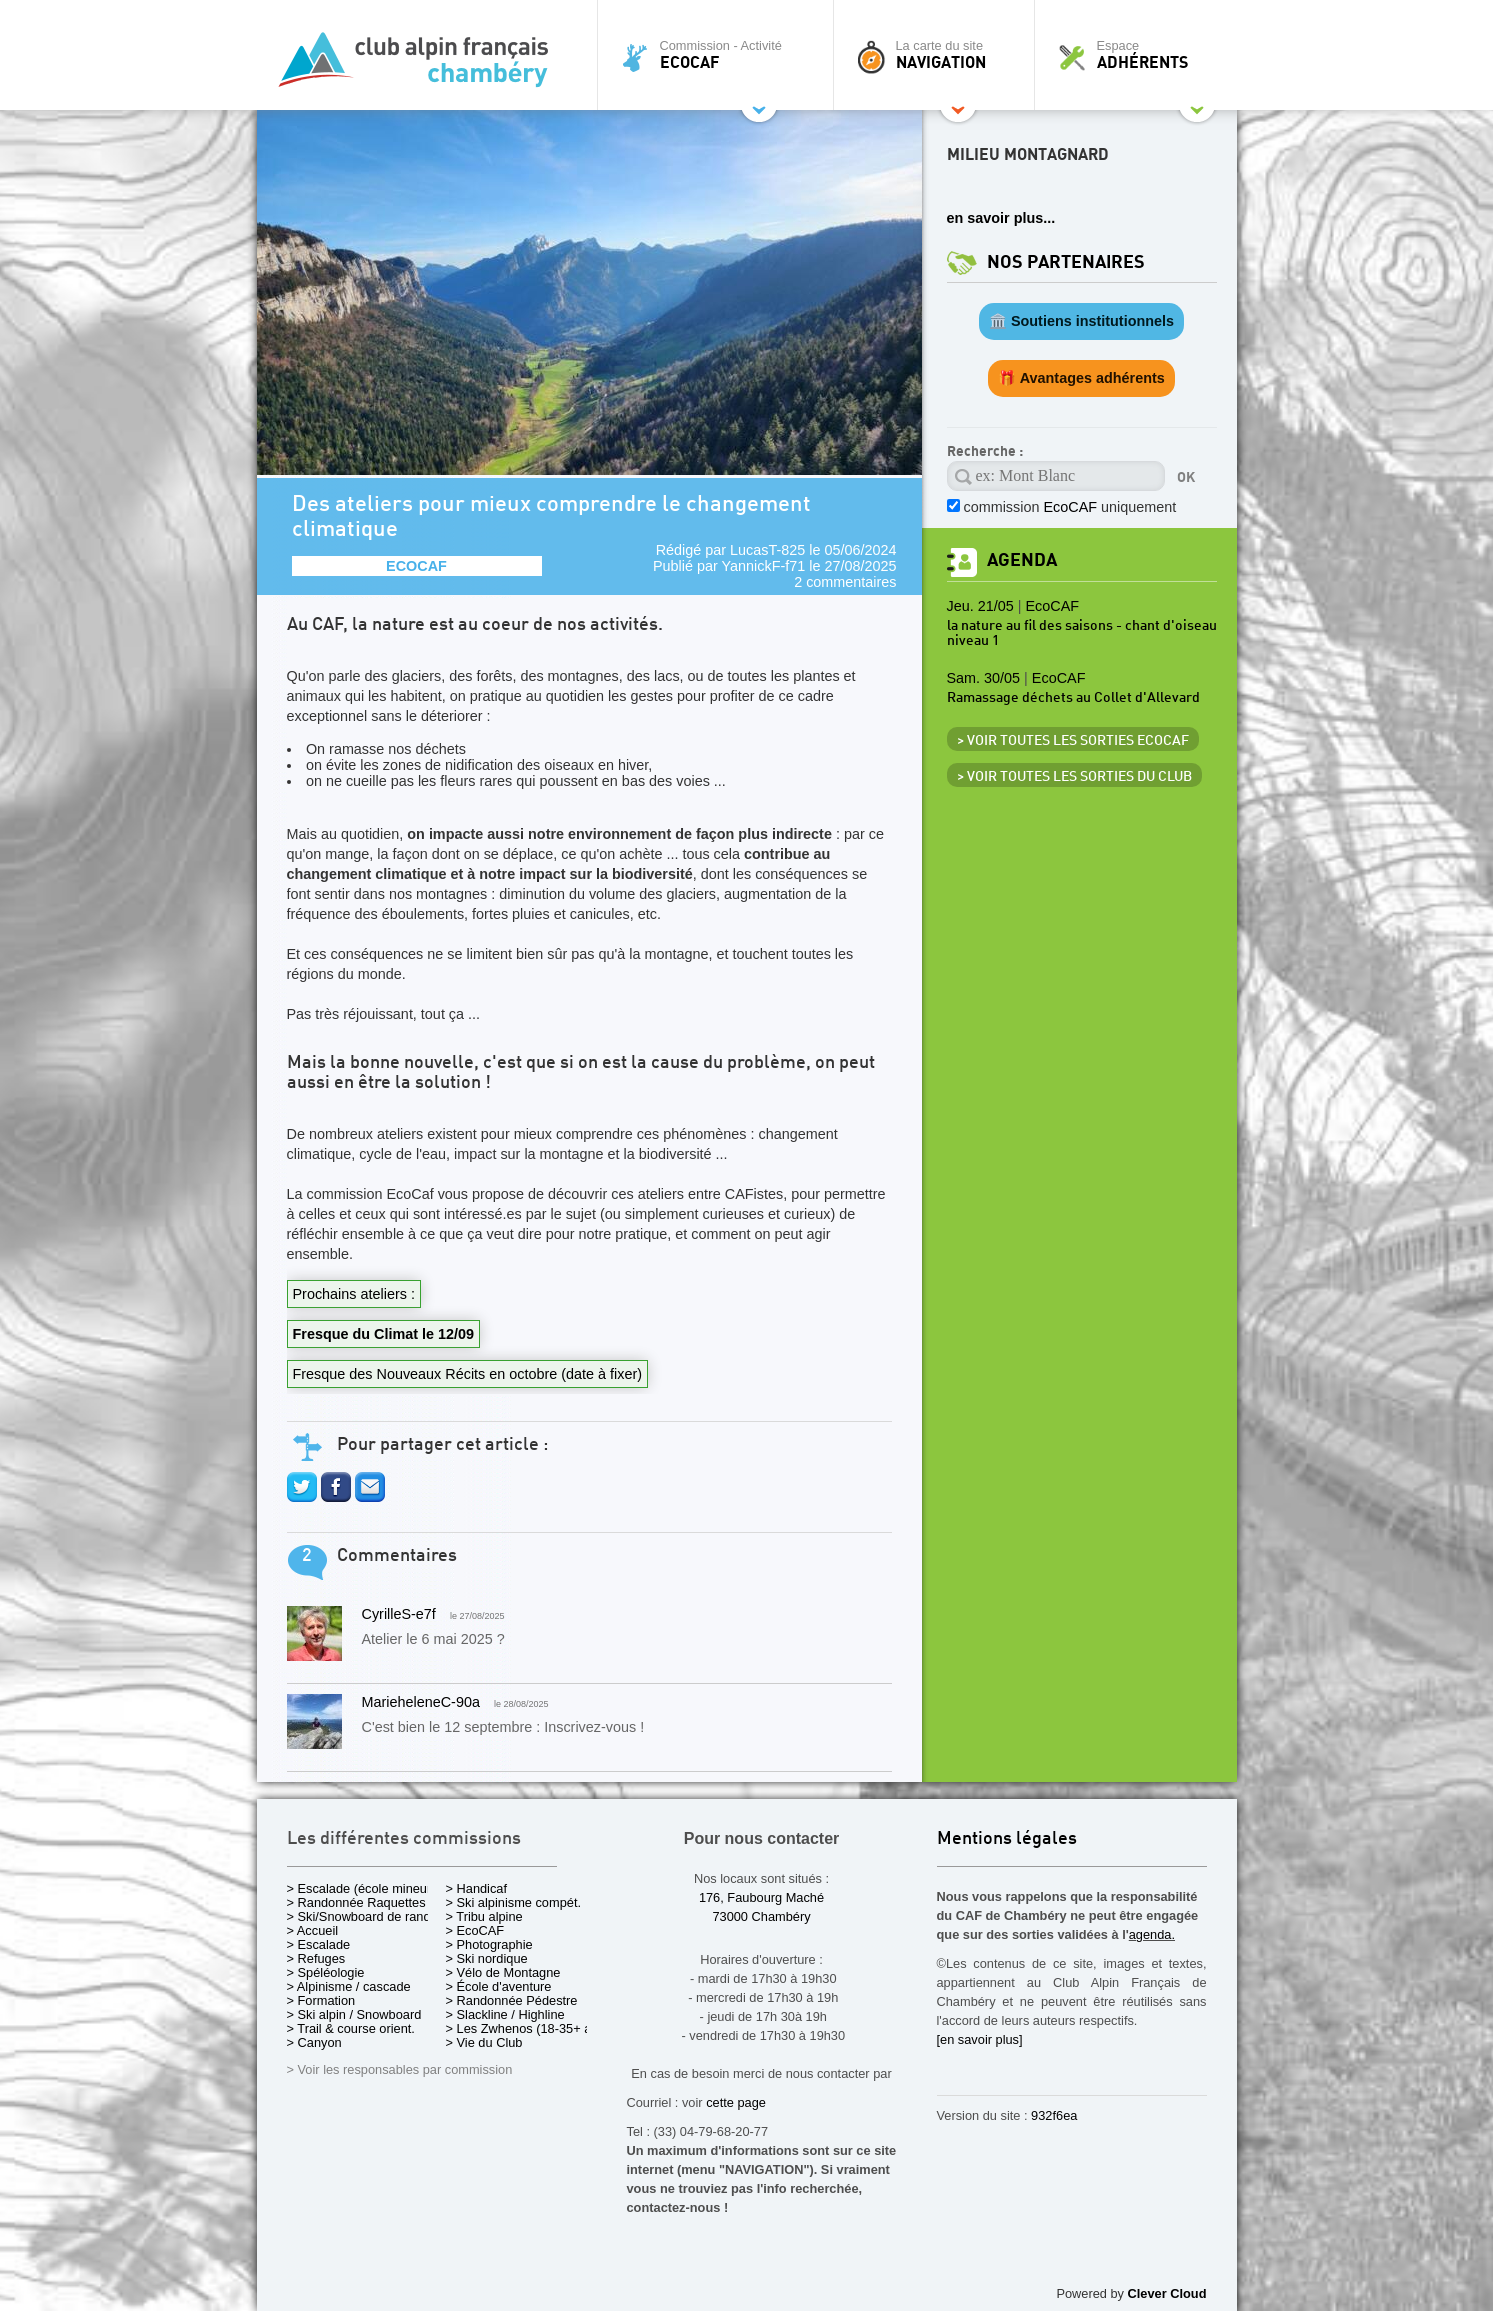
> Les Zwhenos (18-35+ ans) (528, 2028)
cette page (736, 2102)
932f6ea (1054, 2115)
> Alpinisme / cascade (349, 1986)
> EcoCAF (475, 1930)
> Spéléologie (326, 1972)
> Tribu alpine (484, 1916)
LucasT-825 (767, 550)
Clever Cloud (1167, 2293)
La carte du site (939, 55)
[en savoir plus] (980, 2039)
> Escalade (319, 1944)
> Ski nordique (487, 1958)
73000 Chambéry (761, 1916)
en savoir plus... (1001, 218)
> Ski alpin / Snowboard (354, 2014)
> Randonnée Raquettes (356, 1902)
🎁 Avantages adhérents (1081, 378)
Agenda (1022, 560)
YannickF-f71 (764, 566)
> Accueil (313, 1930)
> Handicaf (477, 1888)
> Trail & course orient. (351, 2028)
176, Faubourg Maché (761, 1897)
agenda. (1152, 1934)
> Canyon (314, 2042)
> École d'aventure (499, 1986)
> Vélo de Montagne (503, 1972)
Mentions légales (1007, 1839)
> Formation (321, 2000)
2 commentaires (845, 582)
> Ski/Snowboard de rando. (364, 1916)
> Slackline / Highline (505, 2014)
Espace (1141, 55)
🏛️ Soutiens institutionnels (1081, 321)
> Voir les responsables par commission (400, 2069)
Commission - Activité (720, 55)
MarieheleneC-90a (421, 1702)
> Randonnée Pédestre (512, 2000)
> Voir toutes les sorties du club (1074, 777)
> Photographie (489, 1944)
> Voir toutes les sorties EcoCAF (1073, 741)
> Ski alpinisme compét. (514, 1902)
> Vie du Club (484, 2042)
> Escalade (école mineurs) (364, 1888)
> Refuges (316, 1958)
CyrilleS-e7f (399, 1614)
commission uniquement (1070, 507)
